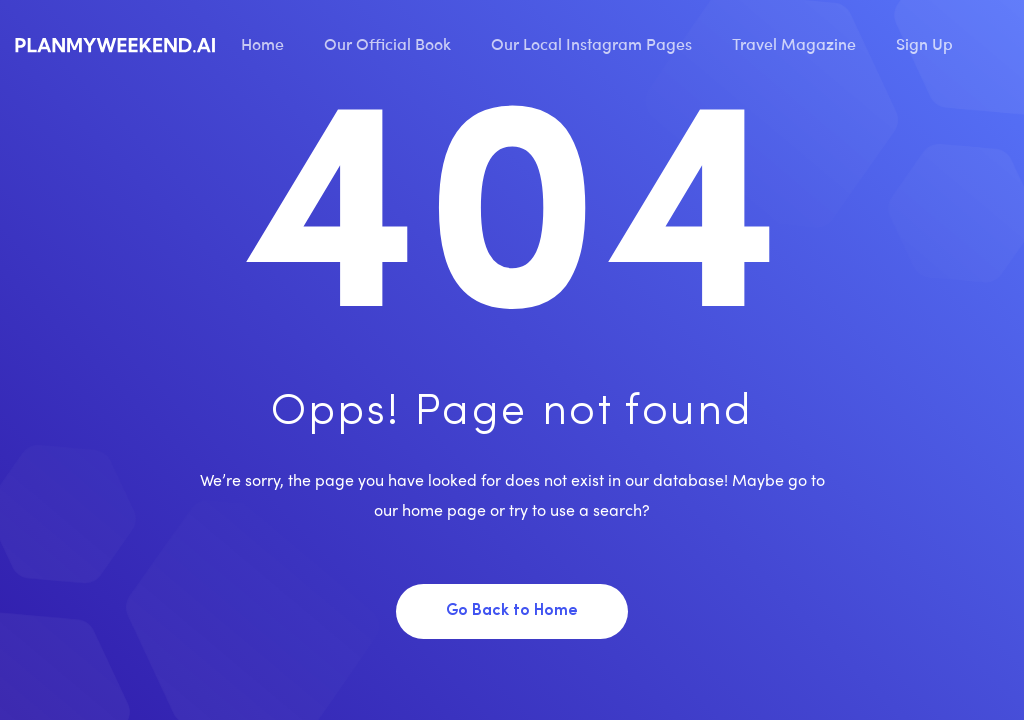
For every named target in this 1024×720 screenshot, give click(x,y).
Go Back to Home (512, 611)
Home (262, 43)
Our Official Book (387, 43)
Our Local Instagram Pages (591, 43)
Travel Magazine (794, 43)
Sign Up (924, 43)
